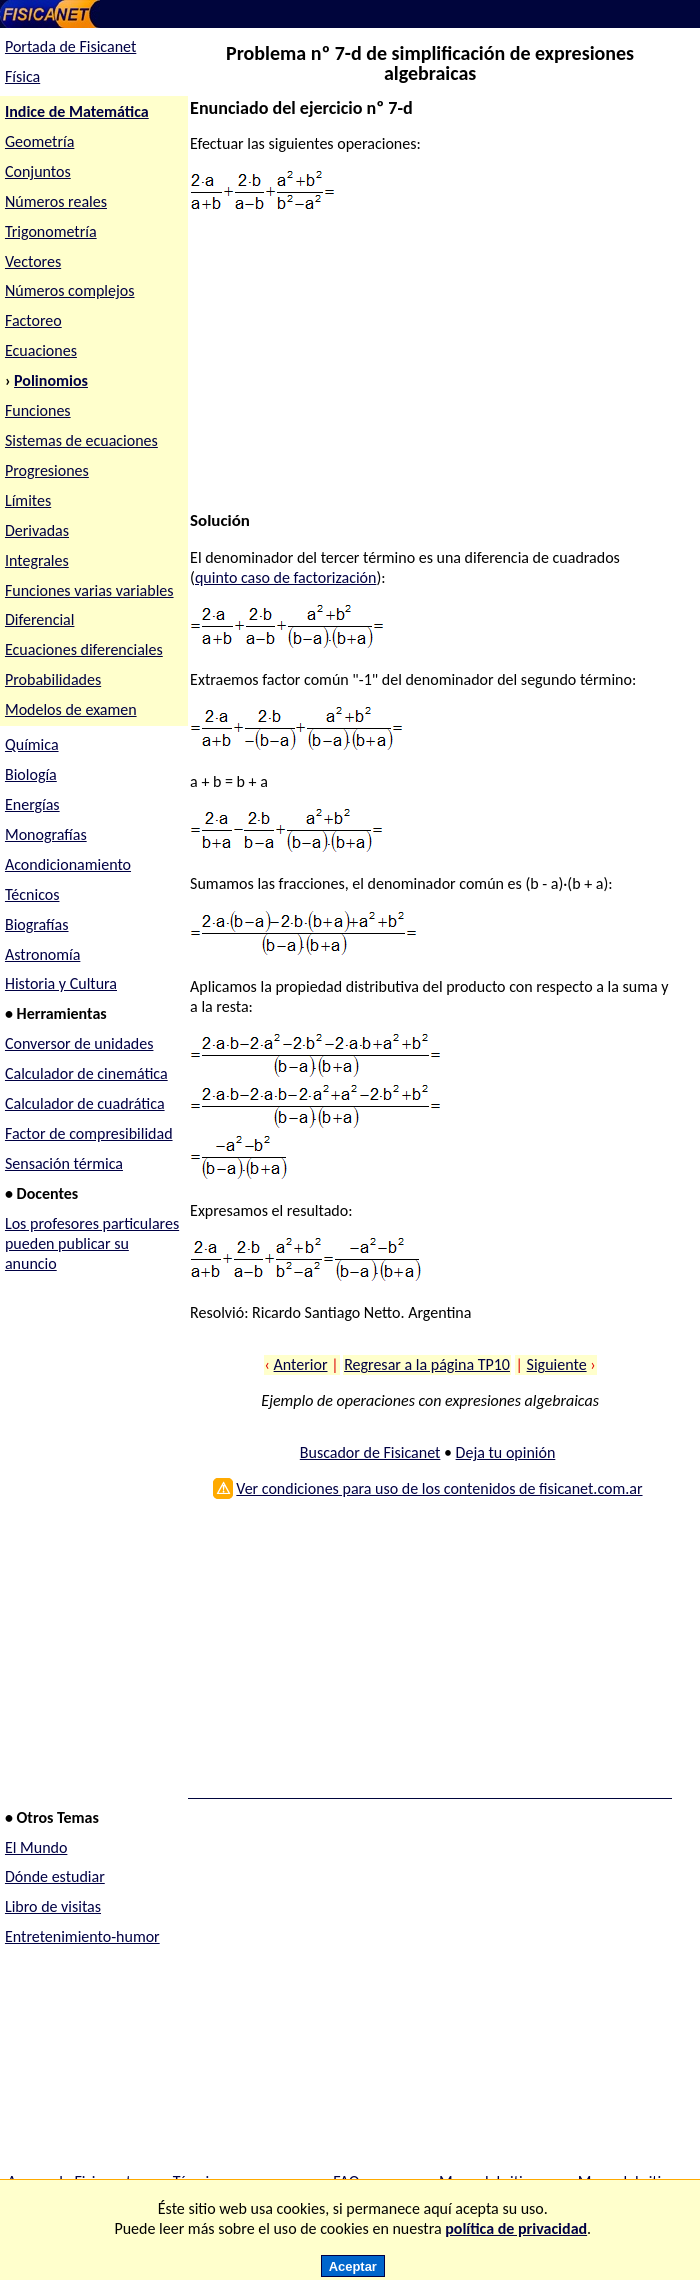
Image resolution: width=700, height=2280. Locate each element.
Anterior (301, 1364)
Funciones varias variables (89, 590)
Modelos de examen (71, 709)
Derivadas (37, 530)
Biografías (37, 924)
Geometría (39, 141)
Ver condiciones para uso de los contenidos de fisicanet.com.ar (439, 1488)
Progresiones (47, 470)
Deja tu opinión (506, 1452)
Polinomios (51, 380)
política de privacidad (516, 2228)
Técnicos (32, 894)
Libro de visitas (53, 1906)
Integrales (37, 560)
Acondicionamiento (68, 864)
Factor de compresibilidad (89, 1133)
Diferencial (39, 619)
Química (32, 744)
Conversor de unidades (79, 1043)
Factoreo (33, 320)
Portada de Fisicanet (70, 46)
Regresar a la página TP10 (427, 1364)
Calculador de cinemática (86, 1073)
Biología (31, 774)
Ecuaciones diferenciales (84, 649)
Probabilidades (53, 679)
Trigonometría (51, 231)
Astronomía (42, 954)
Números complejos (70, 290)
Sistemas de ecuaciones (81, 440)
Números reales (56, 201)
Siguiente (557, 1364)
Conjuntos (38, 171)
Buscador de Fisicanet (370, 1452)
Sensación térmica (64, 1163)
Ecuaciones (41, 350)
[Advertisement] (425, 371)
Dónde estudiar (55, 1876)
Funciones (38, 410)
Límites (28, 500)
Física (22, 76)
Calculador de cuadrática (85, 1103)
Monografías (46, 834)
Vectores (33, 261)
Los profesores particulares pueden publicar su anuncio (92, 1243)
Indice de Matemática (77, 111)
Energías (32, 804)
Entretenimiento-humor (82, 1936)
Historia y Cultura (61, 983)
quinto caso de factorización (285, 577)
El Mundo (36, 1847)
